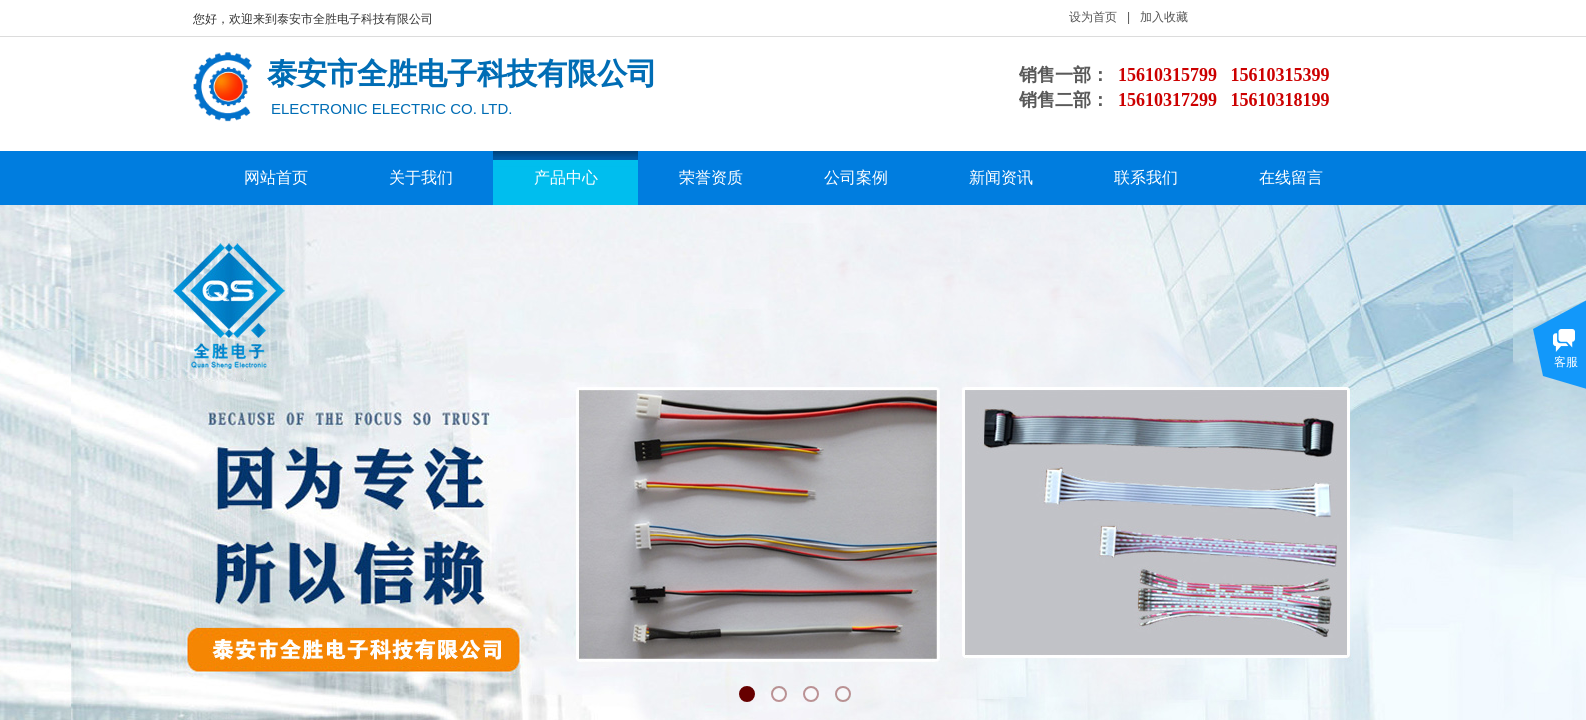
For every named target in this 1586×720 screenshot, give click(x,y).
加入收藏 (1164, 17)
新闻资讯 (1001, 177)
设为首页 (1093, 17)
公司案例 (856, 177)
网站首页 (276, 177)
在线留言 (1291, 177)
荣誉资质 (711, 177)
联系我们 (1146, 177)
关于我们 (421, 177)
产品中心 (566, 177)
